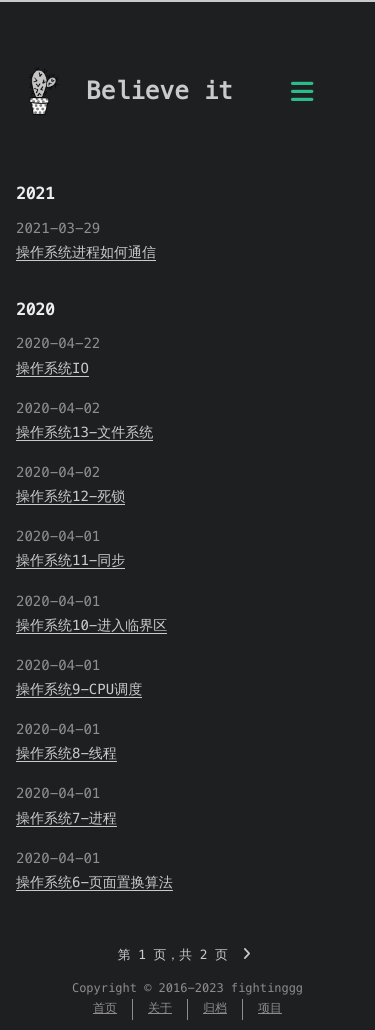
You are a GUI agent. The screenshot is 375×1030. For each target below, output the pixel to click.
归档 (215, 1008)
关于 (160, 1008)
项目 (270, 1008)
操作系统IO (52, 368)
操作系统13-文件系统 (84, 432)
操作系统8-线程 (66, 753)
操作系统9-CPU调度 (79, 689)
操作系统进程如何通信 (86, 252)
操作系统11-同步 (70, 560)
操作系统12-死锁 (70, 496)
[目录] (302, 96)
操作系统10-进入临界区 (91, 625)
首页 (105, 1008)
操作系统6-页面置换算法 (94, 882)
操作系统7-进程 (66, 818)
